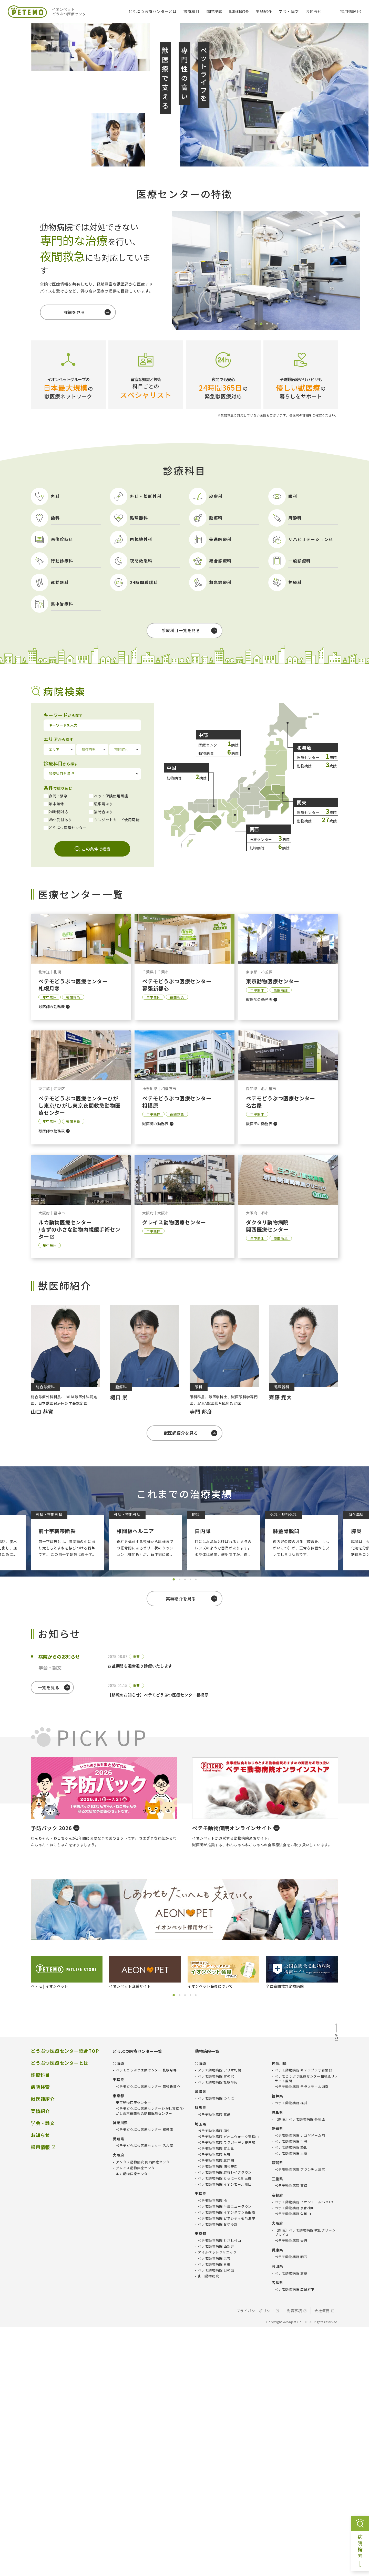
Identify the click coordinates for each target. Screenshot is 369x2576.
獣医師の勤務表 (54, 1006)
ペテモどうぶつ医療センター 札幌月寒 (146, 2070)
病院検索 (214, 11)
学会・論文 (289, 11)
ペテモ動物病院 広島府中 (294, 2289)
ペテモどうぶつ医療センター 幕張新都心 (148, 2086)
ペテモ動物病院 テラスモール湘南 (302, 2086)
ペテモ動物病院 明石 (291, 2257)
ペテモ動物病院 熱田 (291, 2147)
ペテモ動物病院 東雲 (214, 2258)
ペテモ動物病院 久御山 (293, 2214)
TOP (336, 2033)
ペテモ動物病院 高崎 (214, 2114)
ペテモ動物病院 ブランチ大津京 (300, 2169)
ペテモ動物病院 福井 (291, 2103)
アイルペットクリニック (217, 2252)
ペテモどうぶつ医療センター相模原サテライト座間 (306, 2078)
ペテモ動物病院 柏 (212, 2200)
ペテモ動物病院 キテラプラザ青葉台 (303, 2070)
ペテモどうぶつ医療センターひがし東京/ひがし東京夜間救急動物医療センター (150, 2110)
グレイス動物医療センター (137, 2168)
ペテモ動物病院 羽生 (214, 2131)
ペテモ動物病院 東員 (291, 2185)
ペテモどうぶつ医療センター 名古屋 (144, 2145)
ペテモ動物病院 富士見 (216, 2148)
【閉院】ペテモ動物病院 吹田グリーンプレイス (305, 2232)
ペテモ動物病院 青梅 (214, 2264)
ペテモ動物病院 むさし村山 (219, 2240)
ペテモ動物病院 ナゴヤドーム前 (300, 2135)
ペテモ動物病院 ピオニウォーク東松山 (228, 2136)
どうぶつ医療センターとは (152, 11)
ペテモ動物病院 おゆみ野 (218, 2224)
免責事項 (294, 2310)
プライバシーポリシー (255, 2310)
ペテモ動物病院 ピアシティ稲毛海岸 (226, 2218)
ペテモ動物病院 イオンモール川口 (225, 2184)
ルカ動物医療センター (133, 2174)
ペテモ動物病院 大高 (291, 2153)
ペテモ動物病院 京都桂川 (294, 2208)
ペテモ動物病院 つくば (216, 2098)
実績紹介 (264, 11)
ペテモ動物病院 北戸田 (216, 2160)
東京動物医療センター (133, 2102)
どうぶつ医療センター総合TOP (65, 2051)
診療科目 (191, 11)
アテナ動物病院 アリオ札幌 (219, 2070)
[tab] (255, 323)
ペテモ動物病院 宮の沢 (216, 2076)
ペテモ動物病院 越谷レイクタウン (225, 2172)
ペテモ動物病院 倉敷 (291, 2273)
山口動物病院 (208, 2276)
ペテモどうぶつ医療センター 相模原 (144, 2129)
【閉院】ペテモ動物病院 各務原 (300, 2119)
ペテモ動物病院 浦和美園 (218, 2166)
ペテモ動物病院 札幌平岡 (218, 2082)
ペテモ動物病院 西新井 (216, 2246)
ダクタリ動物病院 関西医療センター (144, 2162)
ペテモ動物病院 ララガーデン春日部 (226, 2142)
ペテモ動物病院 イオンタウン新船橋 (226, 2212)
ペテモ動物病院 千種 (291, 2141)
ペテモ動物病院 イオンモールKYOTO (304, 2202)
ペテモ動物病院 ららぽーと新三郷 (225, 2178)
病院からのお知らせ (59, 1656)
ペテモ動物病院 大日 (291, 2240)
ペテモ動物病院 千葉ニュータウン (225, 2206)
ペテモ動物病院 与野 (214, 2154)
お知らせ (313, 11)
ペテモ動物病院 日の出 (216, 2270)
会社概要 (322, 2310)
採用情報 (348, 11)
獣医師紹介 (239, 11)
